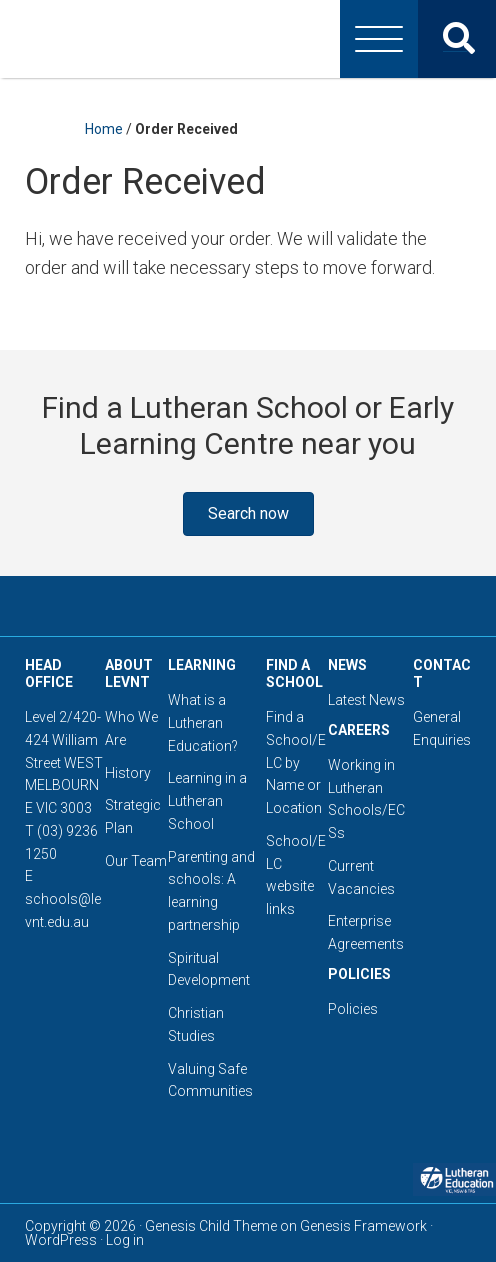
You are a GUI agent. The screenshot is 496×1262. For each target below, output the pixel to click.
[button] (248, 514)
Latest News (366, 700)
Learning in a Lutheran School (207, 801)
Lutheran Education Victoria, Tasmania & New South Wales (248, 39)
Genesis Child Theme (211, 1226)
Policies (353, 1009)
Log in (125, 1240)
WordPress (61, 1240)
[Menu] (379, 39)
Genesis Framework (363, 1226)
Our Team (136, 861)
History (128, 773)
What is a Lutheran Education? (203, 723)
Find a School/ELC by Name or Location (296, 762)
